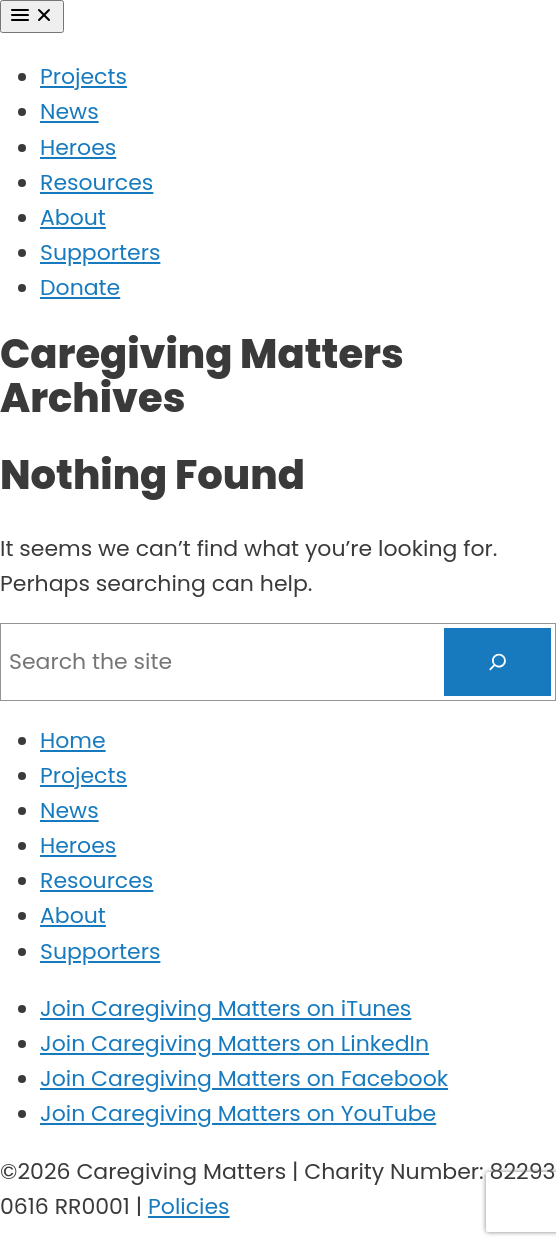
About (73, 217)
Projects (83, 76)
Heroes (78, 147)
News (69, 111)
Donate (80, 287)
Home (73, 740)
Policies (189, 1206)
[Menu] (32, 16)
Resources (96, 182)
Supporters (100, 252)
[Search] (498, 662)
